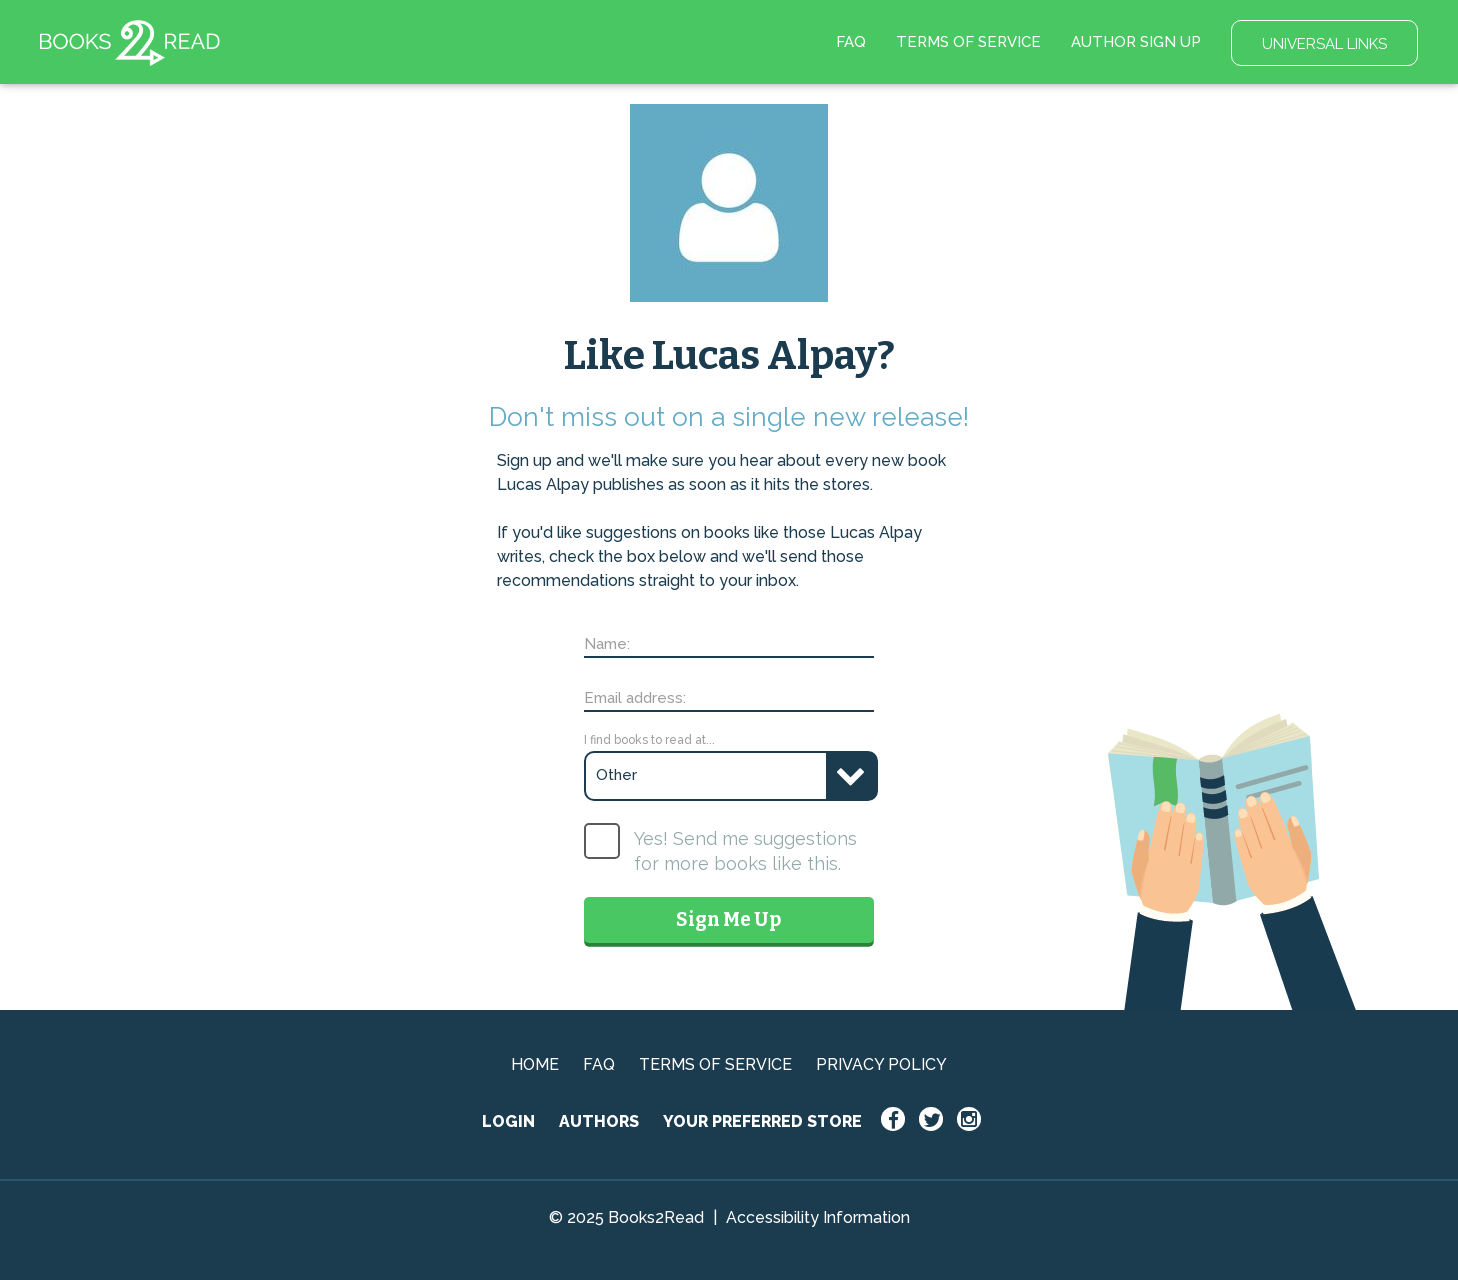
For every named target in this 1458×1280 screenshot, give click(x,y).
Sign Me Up (728, 919)
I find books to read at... (649, 740)
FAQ (851, 42)
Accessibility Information (818, 1217)
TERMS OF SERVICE (968, 42)
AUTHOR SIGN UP (1136, 42)
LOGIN (508, 1121)
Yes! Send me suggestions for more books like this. (745, 851)
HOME (535, 1064)
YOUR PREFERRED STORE (762, 1121)
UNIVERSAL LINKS (1324, 44)
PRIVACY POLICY (881, 1064)
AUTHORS (599, 1121)
